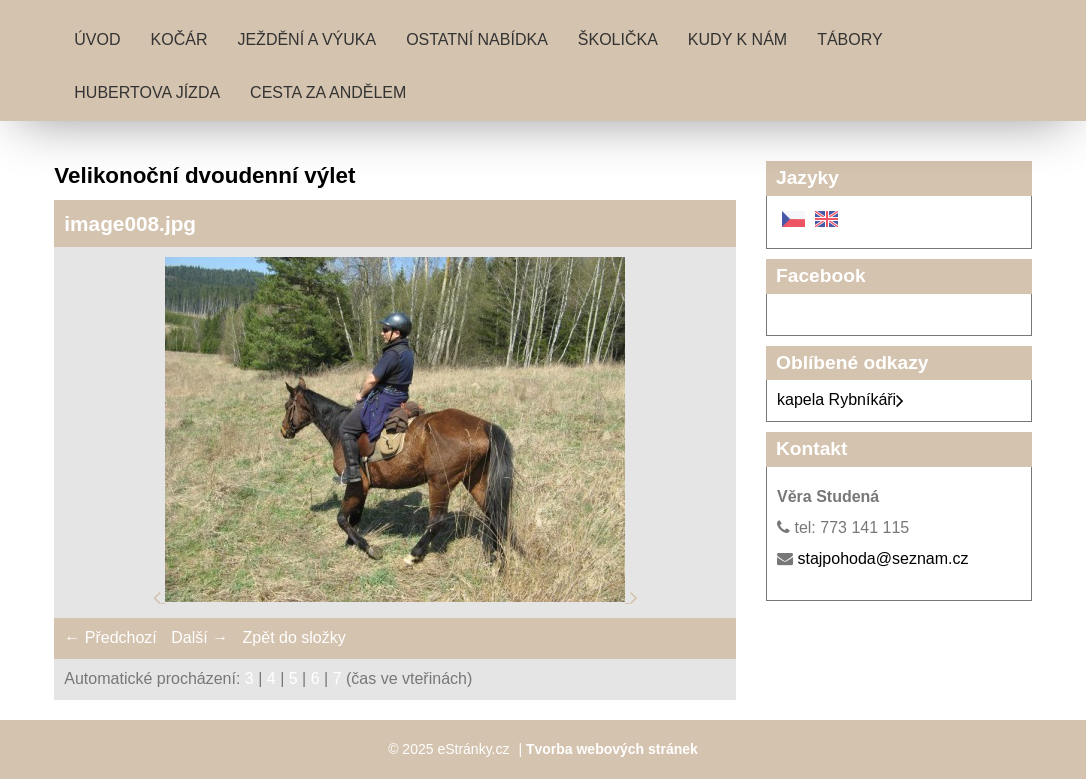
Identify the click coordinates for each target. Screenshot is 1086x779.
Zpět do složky (294, 637)
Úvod (97, 39)
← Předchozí (110, 637)
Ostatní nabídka (477, 39)
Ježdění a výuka (306, 39)
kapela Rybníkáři (840, 399)
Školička (618, 39)
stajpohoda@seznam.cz (882, 558)
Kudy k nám (737, 39)
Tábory (850, 39)
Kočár (179, 39)
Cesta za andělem (328, 92)
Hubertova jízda (147, 92)
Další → (199, 637)
